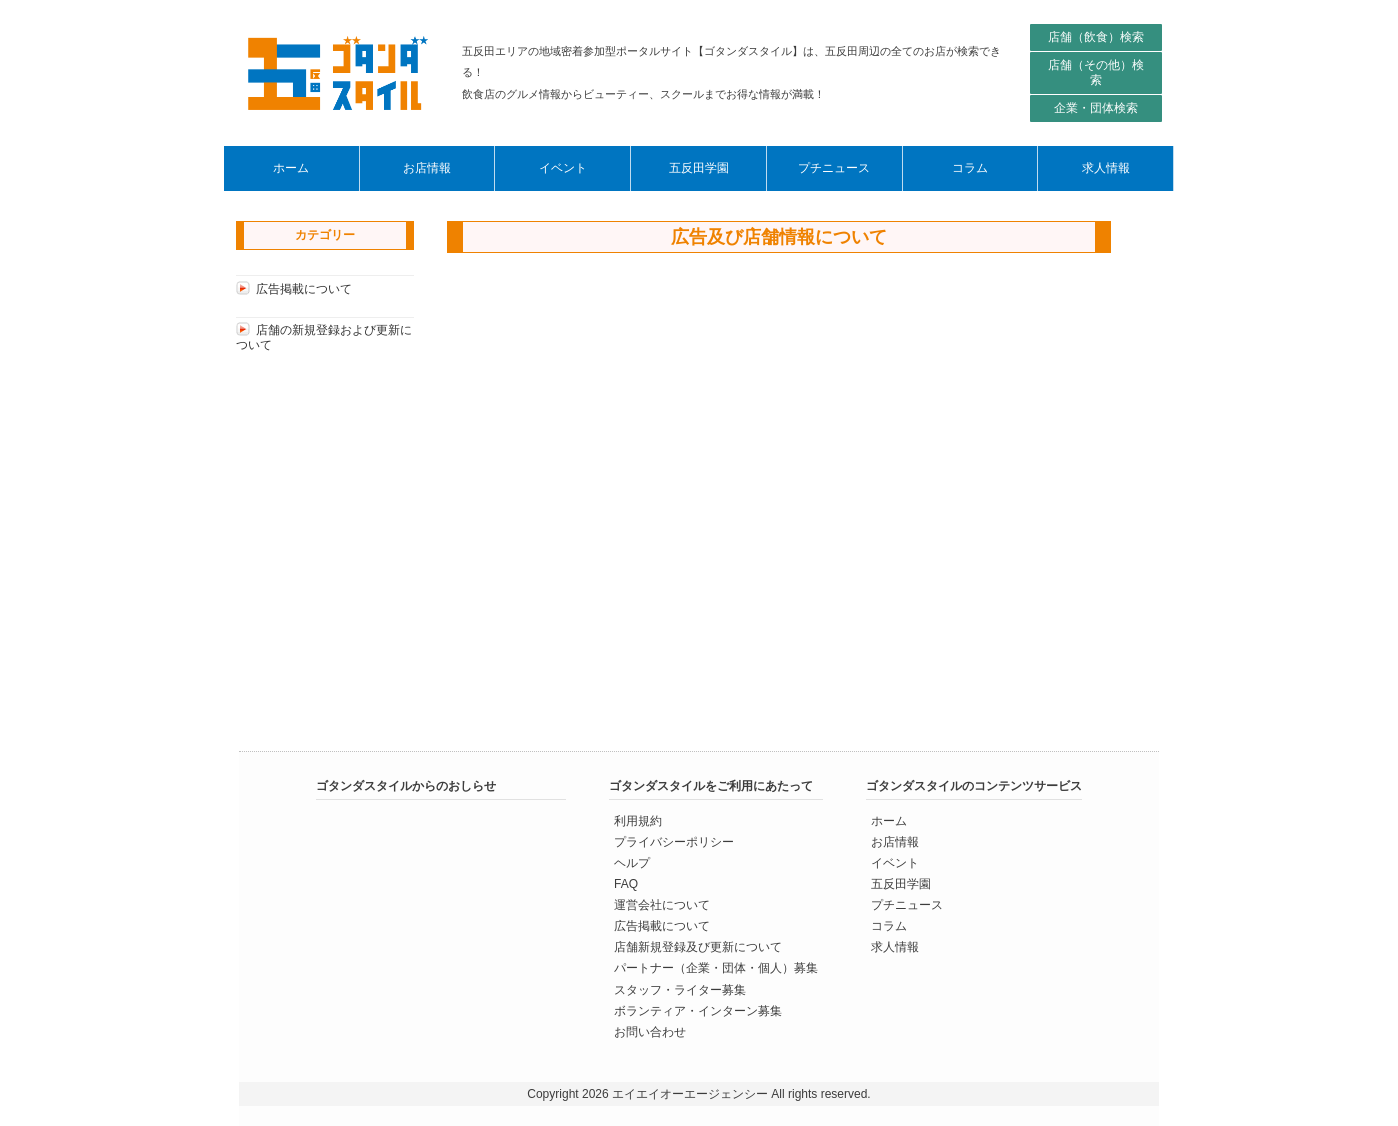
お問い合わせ (650, 1031)
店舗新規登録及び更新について (698, 947)
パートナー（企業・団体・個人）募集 (716, 968)
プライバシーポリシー (674, 842)
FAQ (626, 884)
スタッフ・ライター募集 (680, 989)
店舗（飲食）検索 (1096, 37)
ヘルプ (632, 863)
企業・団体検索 (1096, 108)
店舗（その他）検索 (1096, 72)
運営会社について (662, 905)
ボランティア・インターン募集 (698, 1010)
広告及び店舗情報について (779, 237)
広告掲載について (304, 289)
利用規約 (638, 821)
